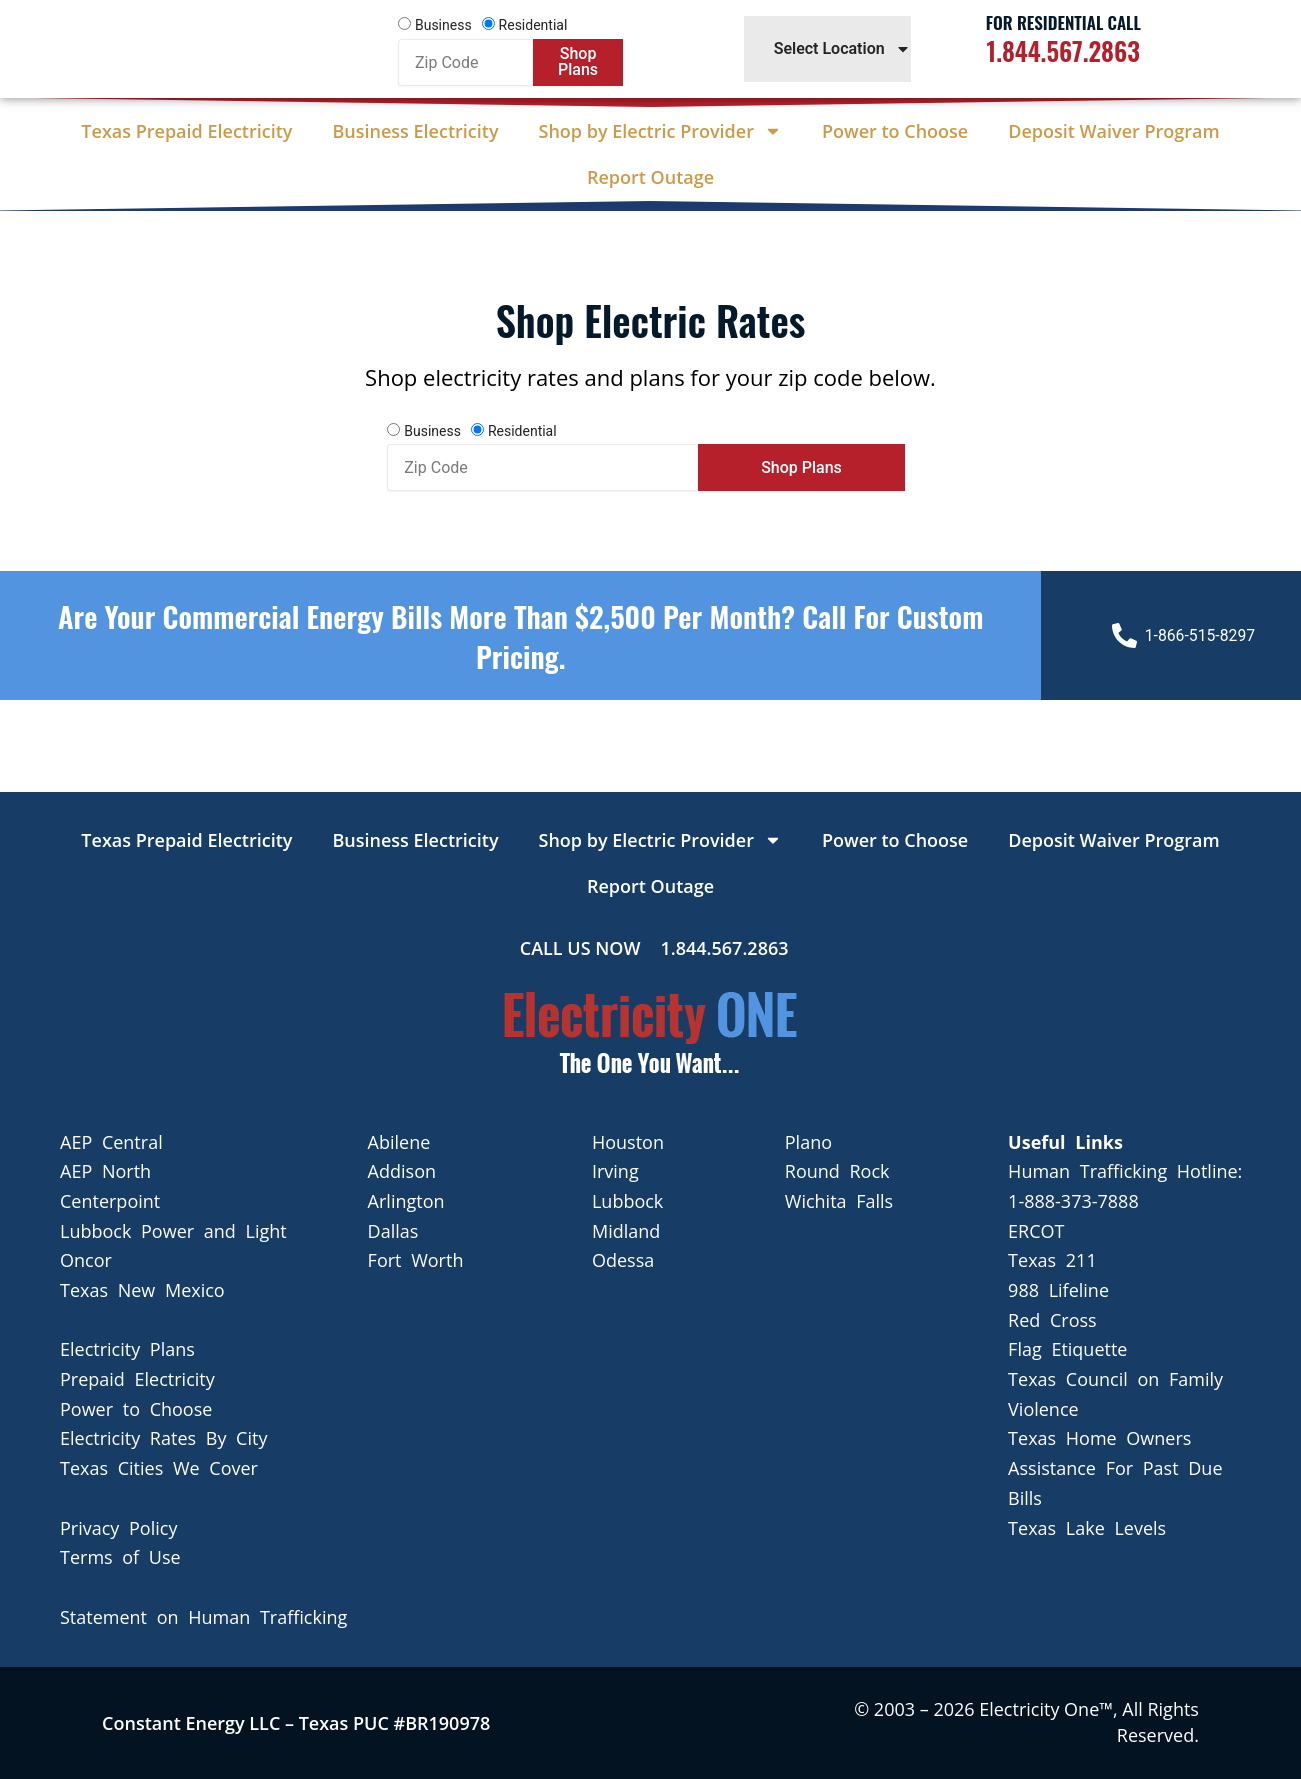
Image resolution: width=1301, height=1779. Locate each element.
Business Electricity (415, 131)
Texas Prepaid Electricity (186, 131)
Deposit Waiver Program (1113, 131)
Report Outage (650, 177)
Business (443, 25)
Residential (533, 25)
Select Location (842, 49)
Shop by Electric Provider (660, 131)
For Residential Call (1063, 22)
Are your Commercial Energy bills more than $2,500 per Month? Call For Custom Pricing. (521, 635)
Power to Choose (895, 131)
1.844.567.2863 (1063, 50)
